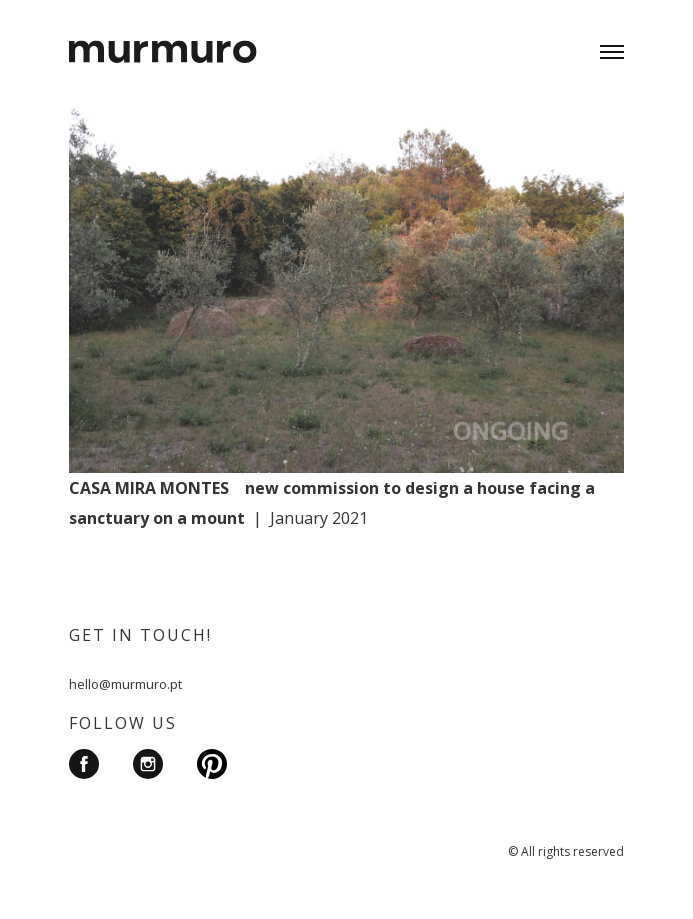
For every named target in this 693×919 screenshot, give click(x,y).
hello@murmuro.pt (125, 684)
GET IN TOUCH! (140, 635)
